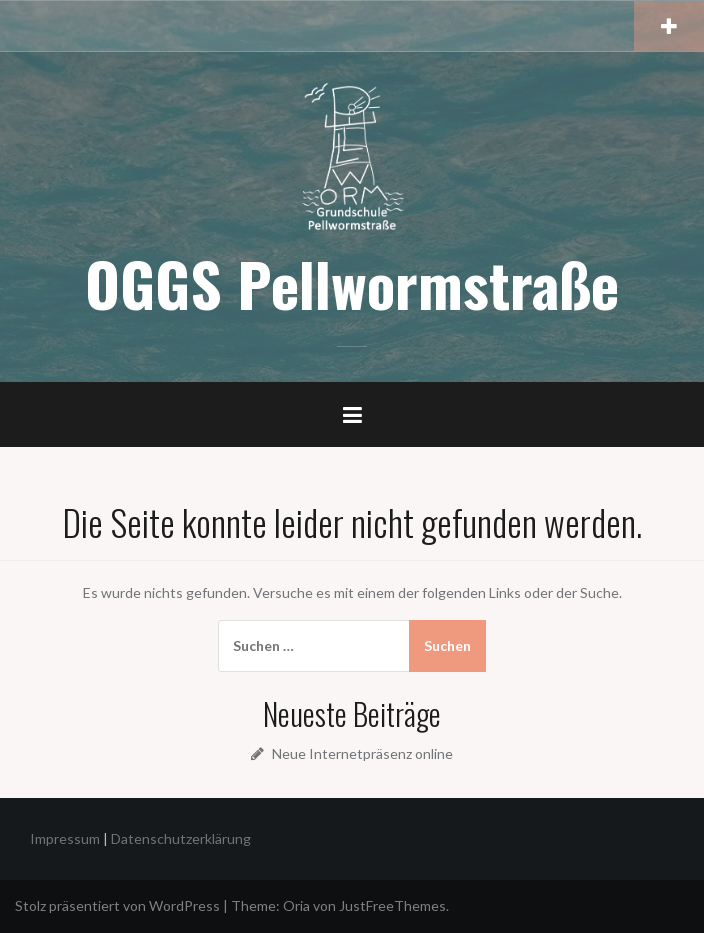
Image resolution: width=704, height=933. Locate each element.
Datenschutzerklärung (181, 838)
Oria (296, 905)
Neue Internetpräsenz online (362, 753)
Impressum (65, 838)
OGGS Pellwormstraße (352, 282)
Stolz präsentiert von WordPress (117, 905)
